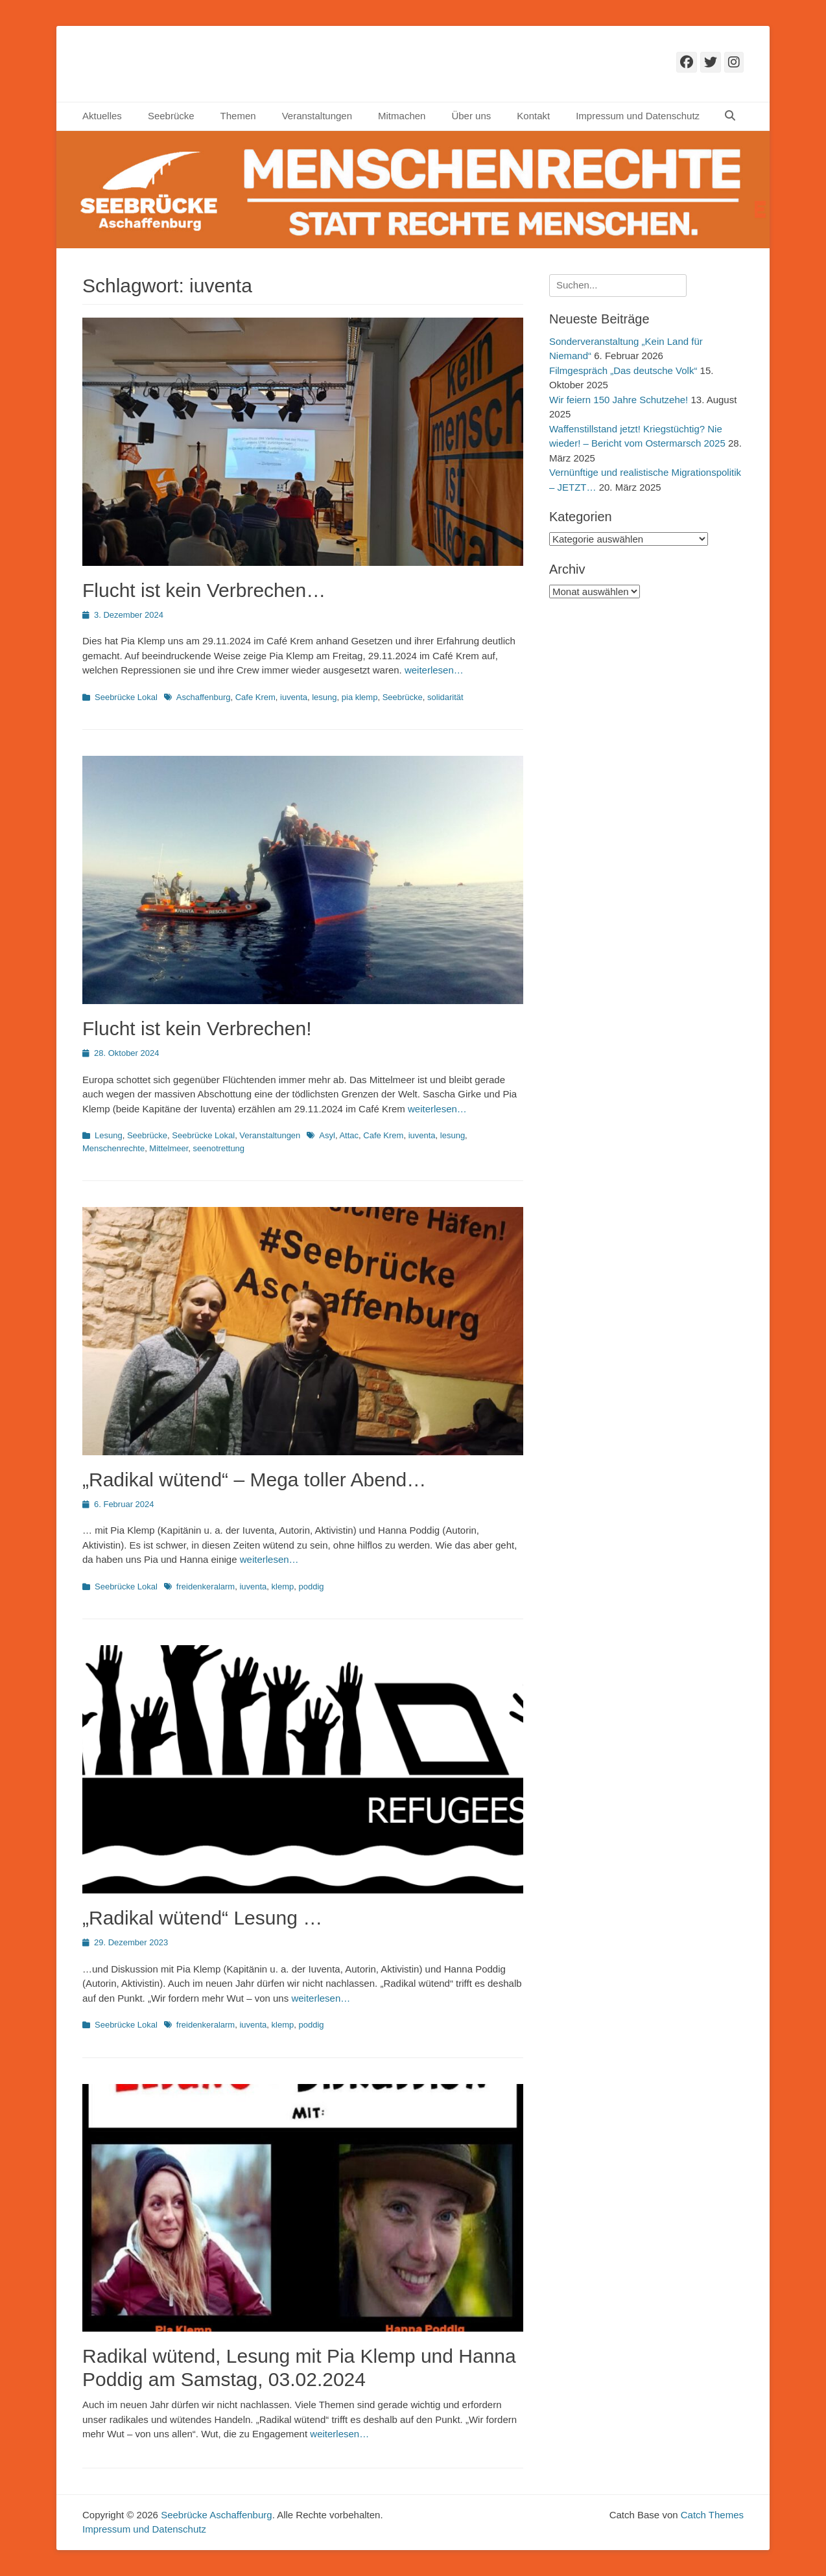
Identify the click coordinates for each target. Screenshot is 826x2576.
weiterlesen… (434, 669)
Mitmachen (401, 115)
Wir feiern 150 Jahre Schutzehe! (618, 399)
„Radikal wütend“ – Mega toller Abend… (254, 1479)
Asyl (327, 1135)
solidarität (445, 697)
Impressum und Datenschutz (638, 115)
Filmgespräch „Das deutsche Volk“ (623, 370)
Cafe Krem (255, 697)
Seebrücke (171, 115)
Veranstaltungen (317, 115)
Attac (349, 1135)
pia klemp (360, 697)
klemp (283, 1586)
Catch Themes (712, 2514)
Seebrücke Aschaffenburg (216, 2514)
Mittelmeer (168, 1148)
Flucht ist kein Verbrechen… (203, 590)
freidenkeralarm (205, 1586)
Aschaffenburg (203, 697)
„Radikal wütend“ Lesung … (202, 1917)
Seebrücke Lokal (126, 697)
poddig (311, 1586)
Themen (238, 115)
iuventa (293, 697)
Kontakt (533, 115)
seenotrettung (219, 1148)
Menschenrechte (113, 1148)
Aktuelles (102, 115)
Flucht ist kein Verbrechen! (197, 1028)
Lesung (109, 1135)
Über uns (471, 115)
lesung (324, 697)
